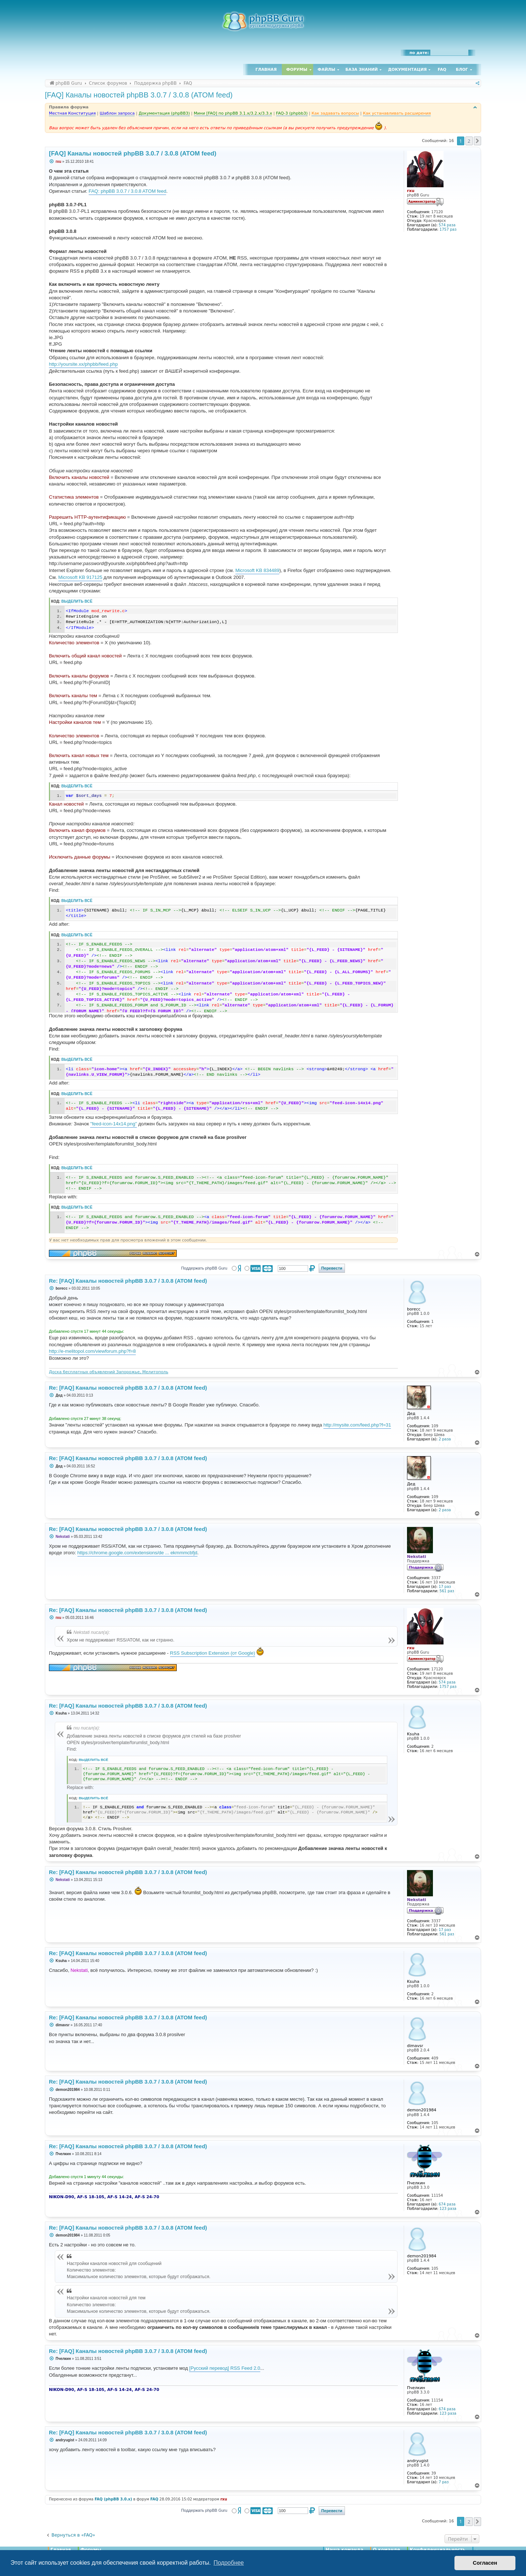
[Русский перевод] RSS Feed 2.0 (224, 2368)
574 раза (447, 225)
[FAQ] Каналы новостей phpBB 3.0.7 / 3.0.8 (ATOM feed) (139, 95)
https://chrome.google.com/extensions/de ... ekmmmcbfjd (137, 1552)
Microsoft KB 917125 (80, 577)
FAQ (442, 69)
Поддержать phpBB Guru (204, 1268)
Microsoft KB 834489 (257, 570)
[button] (477, 141)
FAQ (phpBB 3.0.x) (113, 2499)
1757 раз (447, 229)
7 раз (444, 2482)
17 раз (445, 1587)
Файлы (326, 69)
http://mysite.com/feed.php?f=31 (357, 1425)
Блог (462, 69)
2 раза (445, 1439)
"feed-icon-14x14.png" (113, 1123)
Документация (407, 69)
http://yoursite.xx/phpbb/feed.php (83, 364)
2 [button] (469, 141)
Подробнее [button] (229, 2563)
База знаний (361, 69)
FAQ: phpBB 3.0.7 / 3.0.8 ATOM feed (127, 191)
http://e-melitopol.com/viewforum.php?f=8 (92, 1351)
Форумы (296, 69)
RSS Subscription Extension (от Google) (212, 1653)
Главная (266, 69)
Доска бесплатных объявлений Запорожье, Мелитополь (108, 1372)
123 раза (447, 2209)
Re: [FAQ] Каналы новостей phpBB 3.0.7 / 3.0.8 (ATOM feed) (128, 1281)
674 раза (447, 2204)
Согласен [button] (485, 2563)
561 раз (446, 1591)
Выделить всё (76, 601)
